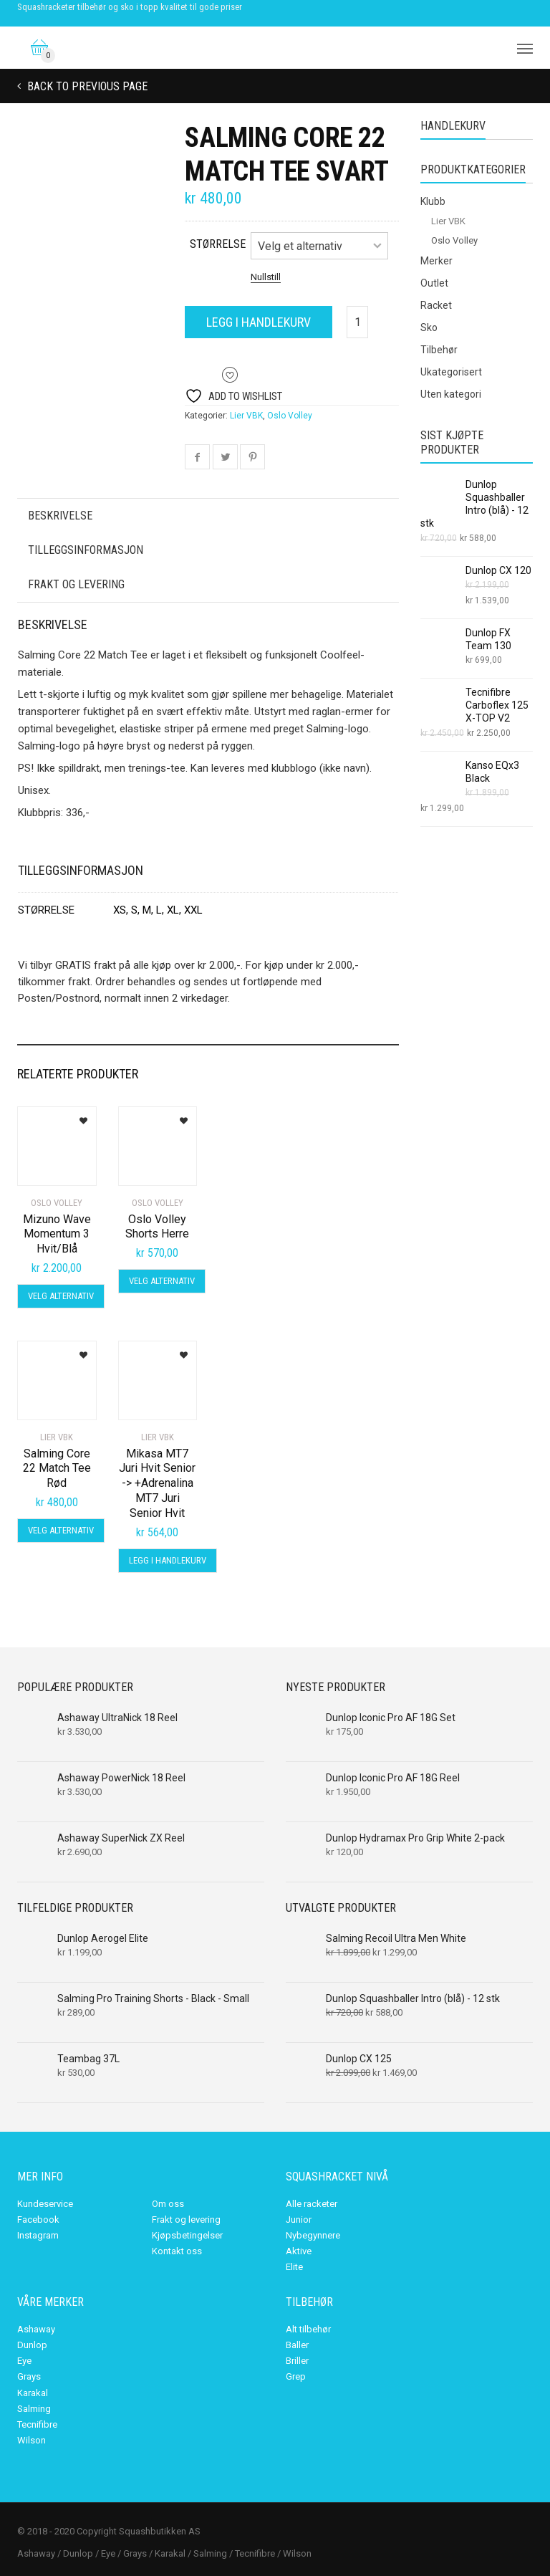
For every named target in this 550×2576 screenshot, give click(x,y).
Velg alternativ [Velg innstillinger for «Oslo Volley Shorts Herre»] (162, 1280)
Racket (436, 305)
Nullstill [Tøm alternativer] (266, 277)
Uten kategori (450, 394)
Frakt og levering (76, 584)
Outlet (434, 283)
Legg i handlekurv (258, 322)
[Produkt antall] (357, 322)
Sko (429, 327)
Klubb (432, 201)
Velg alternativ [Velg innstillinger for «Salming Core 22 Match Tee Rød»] (61, 1530)
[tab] (208, 516)
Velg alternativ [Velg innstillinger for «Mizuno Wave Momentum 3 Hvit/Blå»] (61, 1296)
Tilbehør (439, 349)
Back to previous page (86, 86)
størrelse (218, 244)
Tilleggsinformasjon (85, 550)
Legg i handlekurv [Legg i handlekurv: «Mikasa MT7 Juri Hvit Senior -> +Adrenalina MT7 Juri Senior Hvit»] (167, 1560)
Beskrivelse (60, 515)
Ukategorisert (451, 372)
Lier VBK (246, 416)
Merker (436, 261)
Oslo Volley (289, 416)
